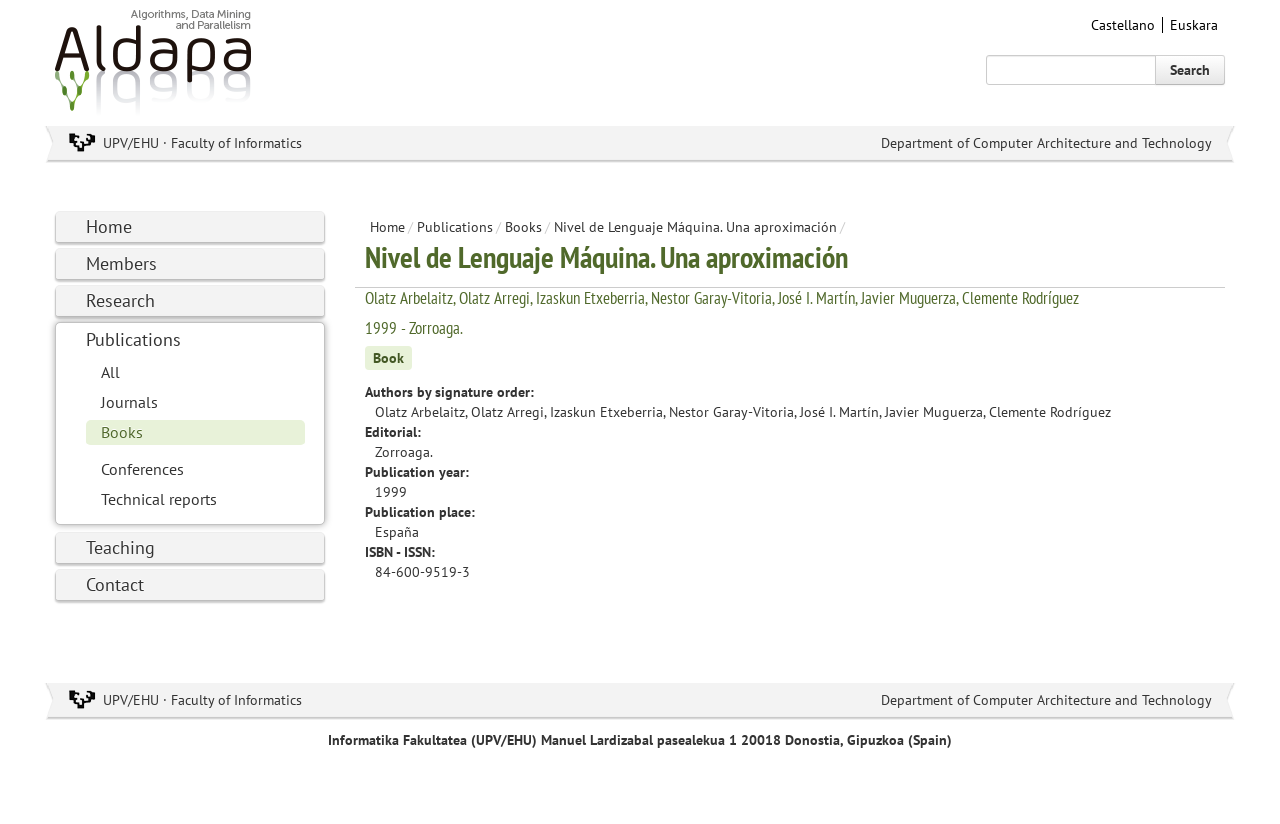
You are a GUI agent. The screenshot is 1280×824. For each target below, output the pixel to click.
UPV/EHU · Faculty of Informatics (202, 143)
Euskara (1194, 25)
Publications (133, 339)
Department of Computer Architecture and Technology (1046, 143)
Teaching (120, 547)
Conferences (142, 469)
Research (120, 300)
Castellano (1123, 25)
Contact (115, 584)
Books (122, 432)
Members (121, 263)
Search (1190, 70)
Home (109, 226)
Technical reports (159, 499)
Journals (129, 402)
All (110, 372)
